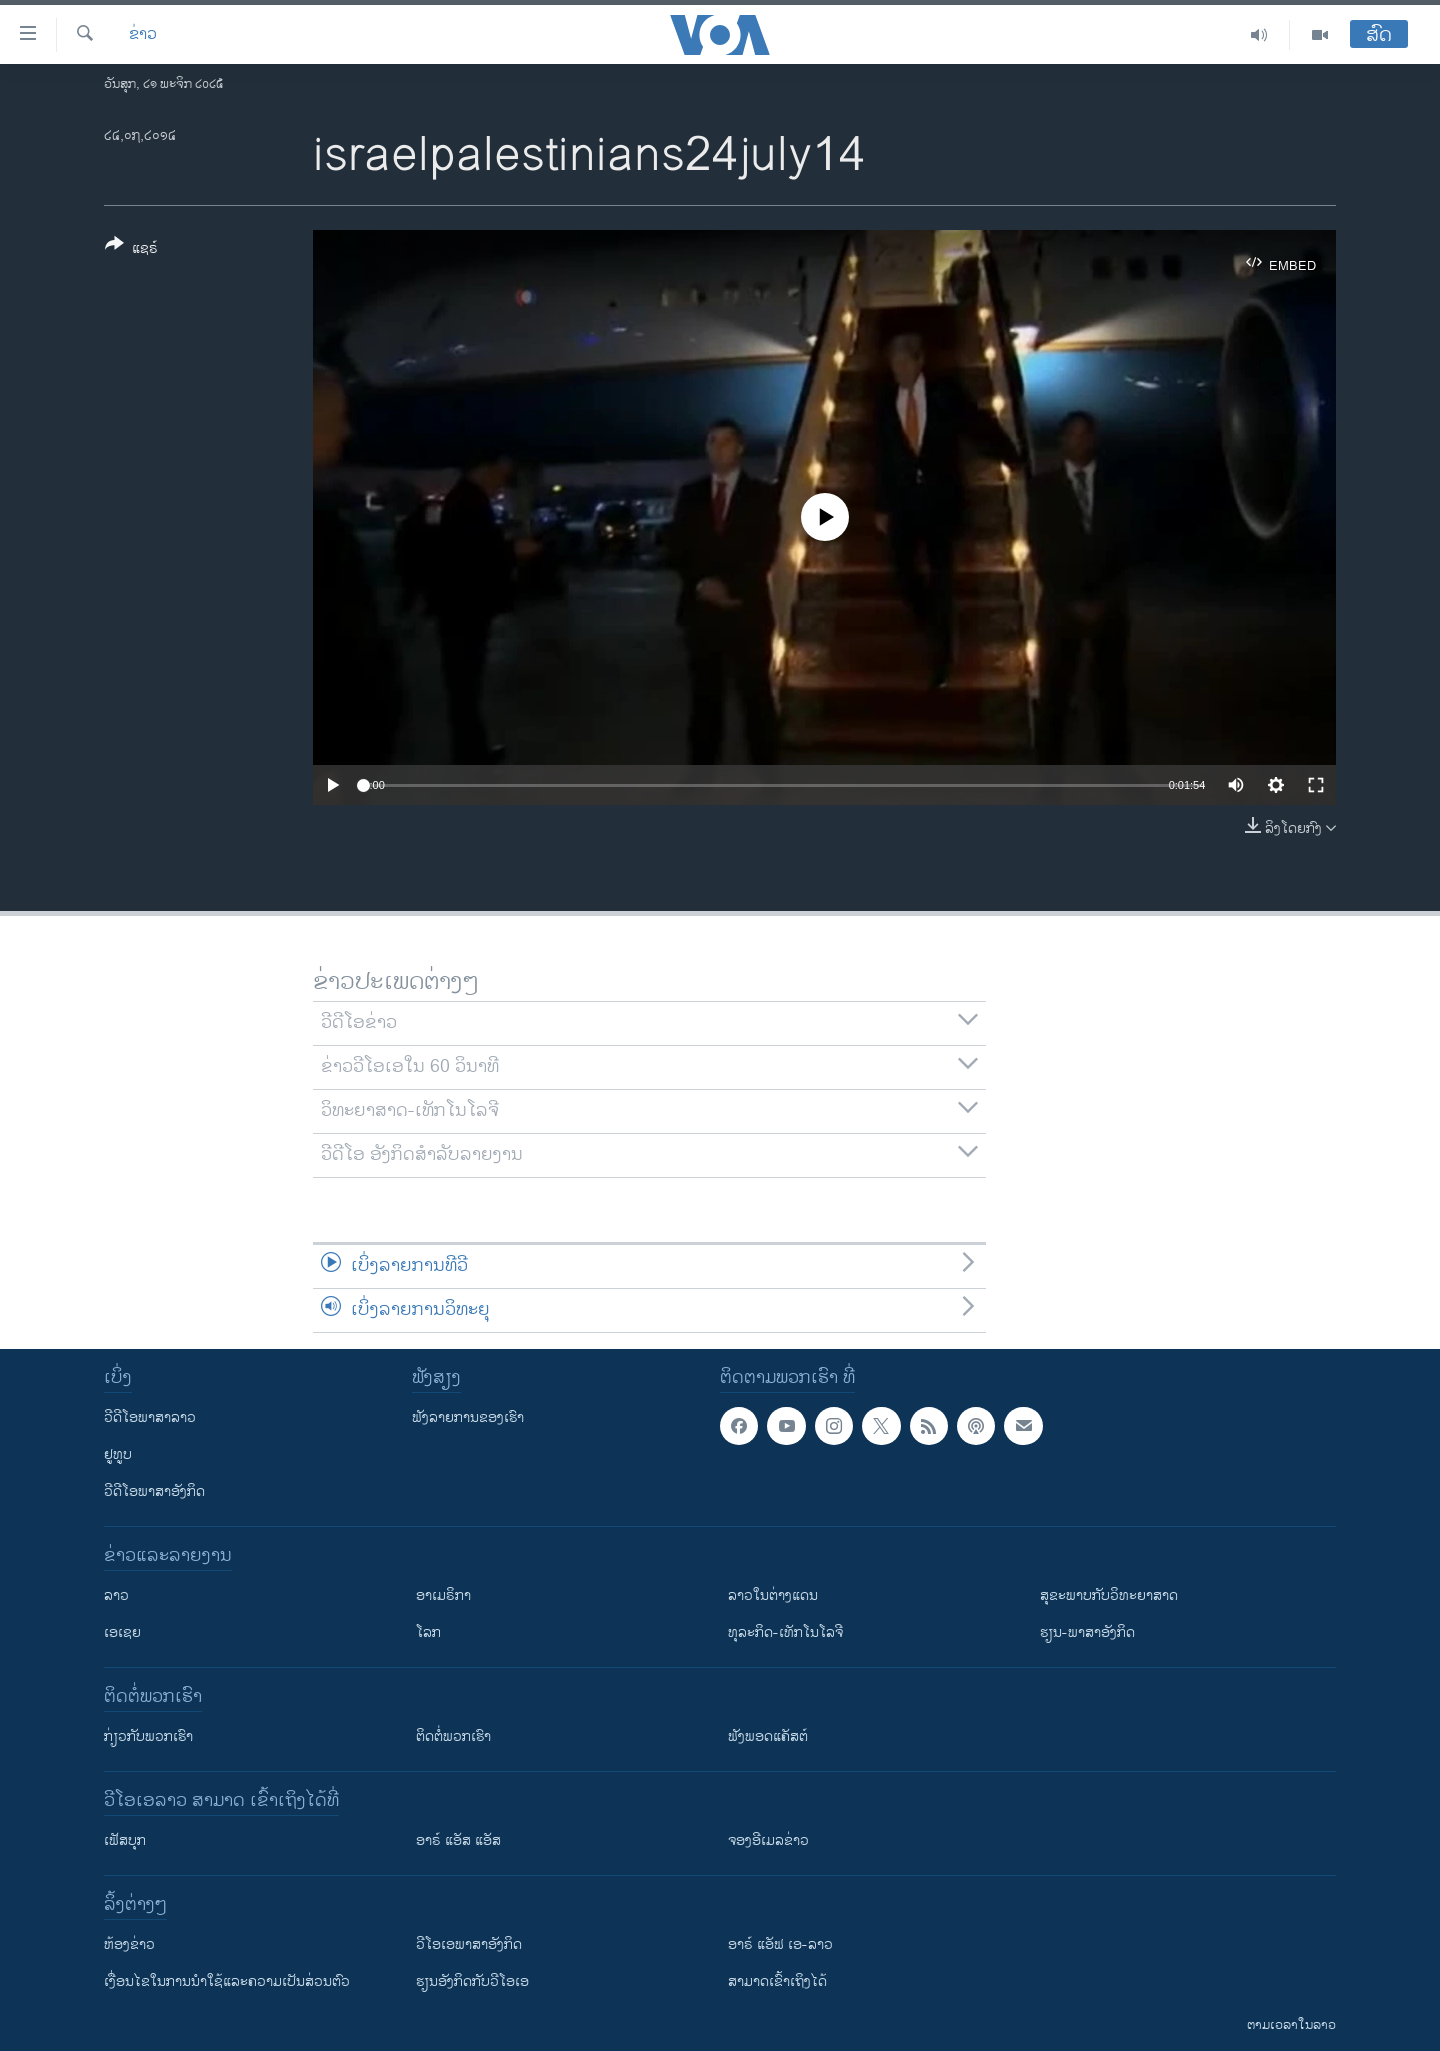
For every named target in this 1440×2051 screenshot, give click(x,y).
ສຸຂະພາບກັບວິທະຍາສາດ (1109, 1595)
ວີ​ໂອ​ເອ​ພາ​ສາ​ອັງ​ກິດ (469, 1944)
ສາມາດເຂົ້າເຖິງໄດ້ (777, 1981)
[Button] (131, 250)
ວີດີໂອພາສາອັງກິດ (154, 1491)
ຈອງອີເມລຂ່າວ (768, 1840)
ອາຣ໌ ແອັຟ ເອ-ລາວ (780, 1944)
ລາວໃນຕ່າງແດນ (773, 1595)
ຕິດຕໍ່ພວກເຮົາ (453, 1736)
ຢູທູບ (118, 1454)
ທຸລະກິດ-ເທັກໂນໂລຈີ (785, 1632)
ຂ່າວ (143, 35)
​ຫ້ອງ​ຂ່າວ (129, 1944)
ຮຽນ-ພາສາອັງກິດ (1087, 1632)
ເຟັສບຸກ (125, 1840)
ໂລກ (428, 1632)
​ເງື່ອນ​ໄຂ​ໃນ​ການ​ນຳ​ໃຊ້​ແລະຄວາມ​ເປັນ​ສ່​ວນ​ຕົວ (227, 1981)
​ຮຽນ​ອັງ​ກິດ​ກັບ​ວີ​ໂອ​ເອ (472, 1981)
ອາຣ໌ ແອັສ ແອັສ (458, 1840)
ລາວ (116, 1595)
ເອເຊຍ (122, 1632)
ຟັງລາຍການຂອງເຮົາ (468, 1417)
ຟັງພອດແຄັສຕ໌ (768, 1736)
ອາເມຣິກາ (443, 1595)
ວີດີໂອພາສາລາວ (150, 1417)
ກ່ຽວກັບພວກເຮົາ (148, 1736)
